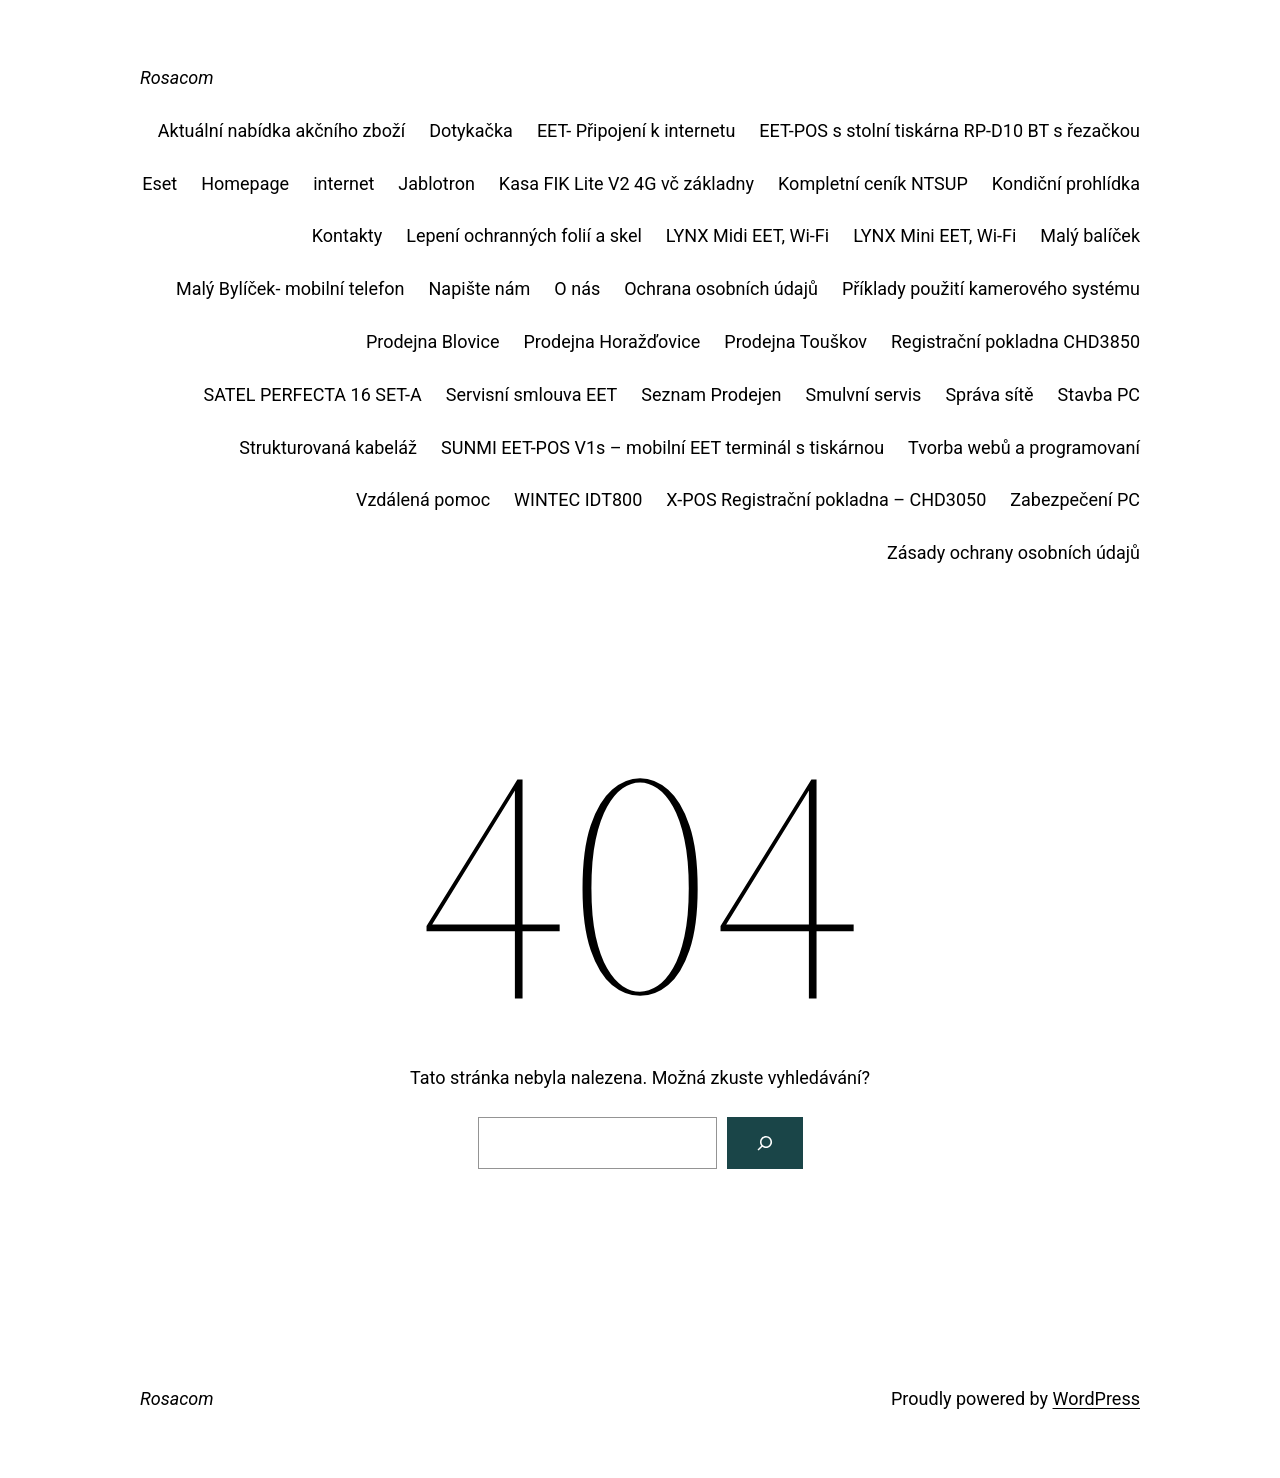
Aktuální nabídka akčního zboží (281, 130)
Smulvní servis (864, 394)
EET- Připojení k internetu (636, 130)
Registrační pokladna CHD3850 (1015, 341)
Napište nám (480, 288)
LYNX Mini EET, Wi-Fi (934, 235)
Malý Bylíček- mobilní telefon (290, 288)
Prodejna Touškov (795, 341)
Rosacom (177, 77)
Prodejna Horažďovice (611, 341)
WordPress (1096, 1398)
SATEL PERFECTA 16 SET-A (313, 394)
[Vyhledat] (765, 1143)
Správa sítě (989, 394)
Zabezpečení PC (1075, 499)
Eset (159, 183)
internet (343, 183)
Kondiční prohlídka (1066, 183)
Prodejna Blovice (433, 341)
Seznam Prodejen (711, 394)
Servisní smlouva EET (532, 394)
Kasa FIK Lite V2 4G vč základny (626, 183)
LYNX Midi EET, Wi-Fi (747, 235)
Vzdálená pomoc (423, 499)
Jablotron (436, 183)
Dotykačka (471, 130)
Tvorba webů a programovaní (1024, 447)
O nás (577, 288)
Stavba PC (1099, 394)
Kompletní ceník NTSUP (873, 183)
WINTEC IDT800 (578, 499)
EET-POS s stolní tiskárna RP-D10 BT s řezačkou (949, 130)
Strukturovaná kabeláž (328, 447)
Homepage (245, 183)
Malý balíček (1090, 235)
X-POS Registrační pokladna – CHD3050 (826, 499)
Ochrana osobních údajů (721, 288)
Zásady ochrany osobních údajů (1013, 552)
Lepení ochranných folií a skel (524, 235)
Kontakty (347, 235)
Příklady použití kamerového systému (991, 288)
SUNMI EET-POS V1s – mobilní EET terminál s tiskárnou (662, 447)
